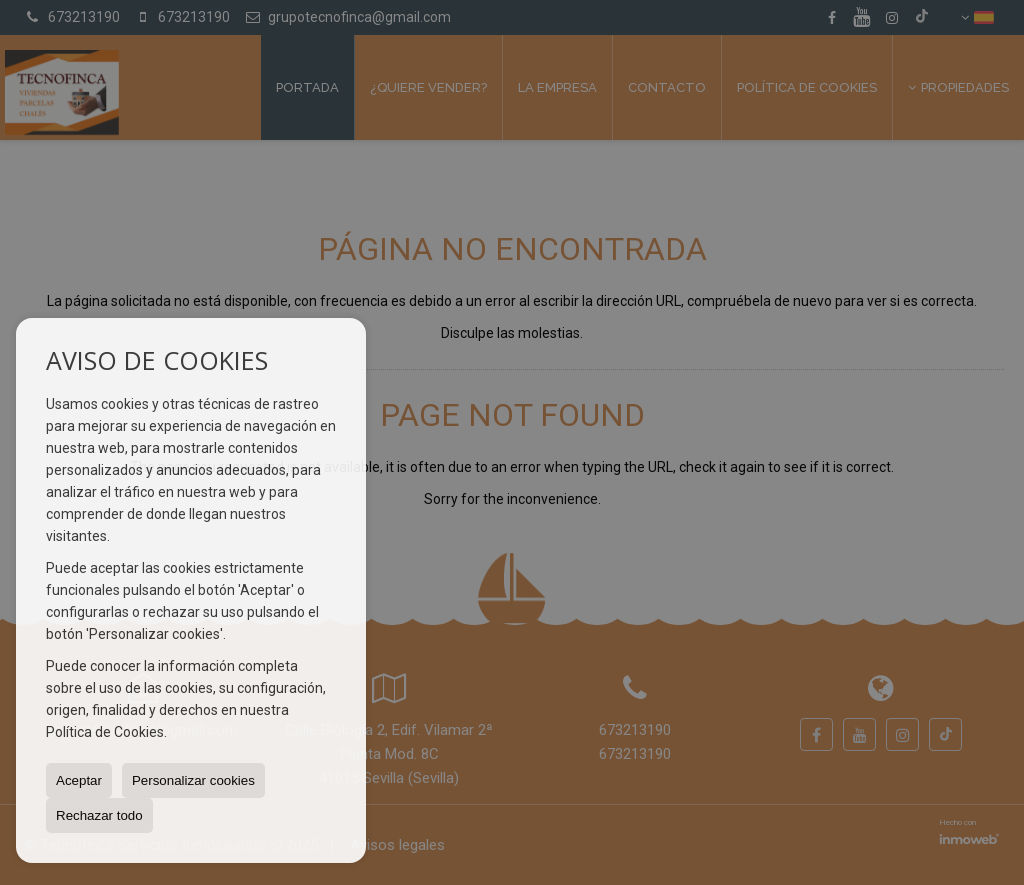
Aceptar (79, 780)
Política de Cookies (105, 732)
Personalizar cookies (193, 780)
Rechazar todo (99, 815)
